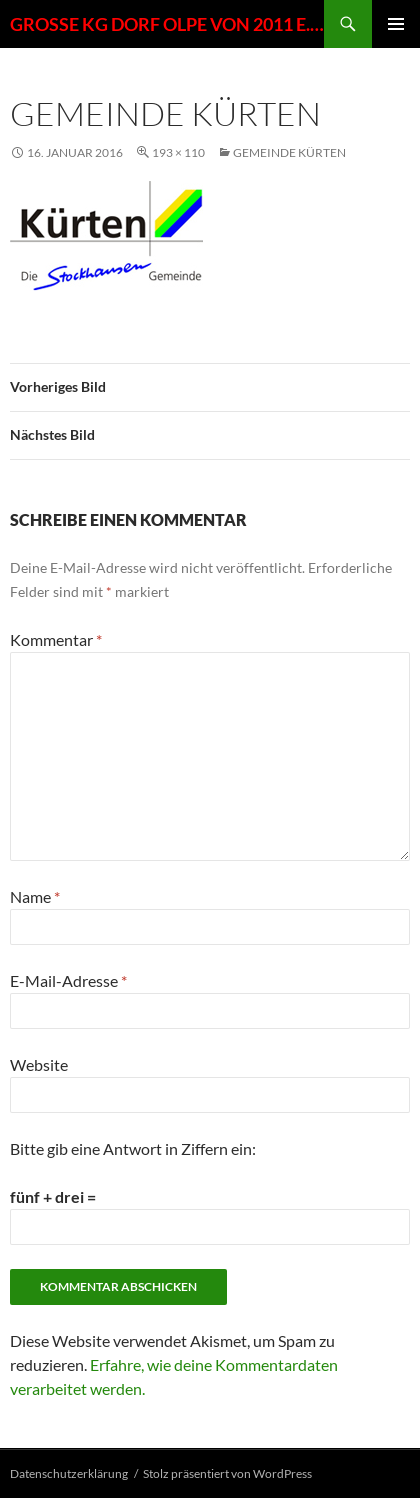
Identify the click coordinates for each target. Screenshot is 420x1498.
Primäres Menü (396, 24)
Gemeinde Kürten (289, 152)
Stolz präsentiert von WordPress (227, 1473)
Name (35, 896)
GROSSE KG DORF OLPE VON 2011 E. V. (167, 24)
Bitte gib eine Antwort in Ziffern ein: (133, 1148)
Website (39, 1064)
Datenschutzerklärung (69, 1473)
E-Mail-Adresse (68, 980)
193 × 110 (178, 152)
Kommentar (56, 639)
